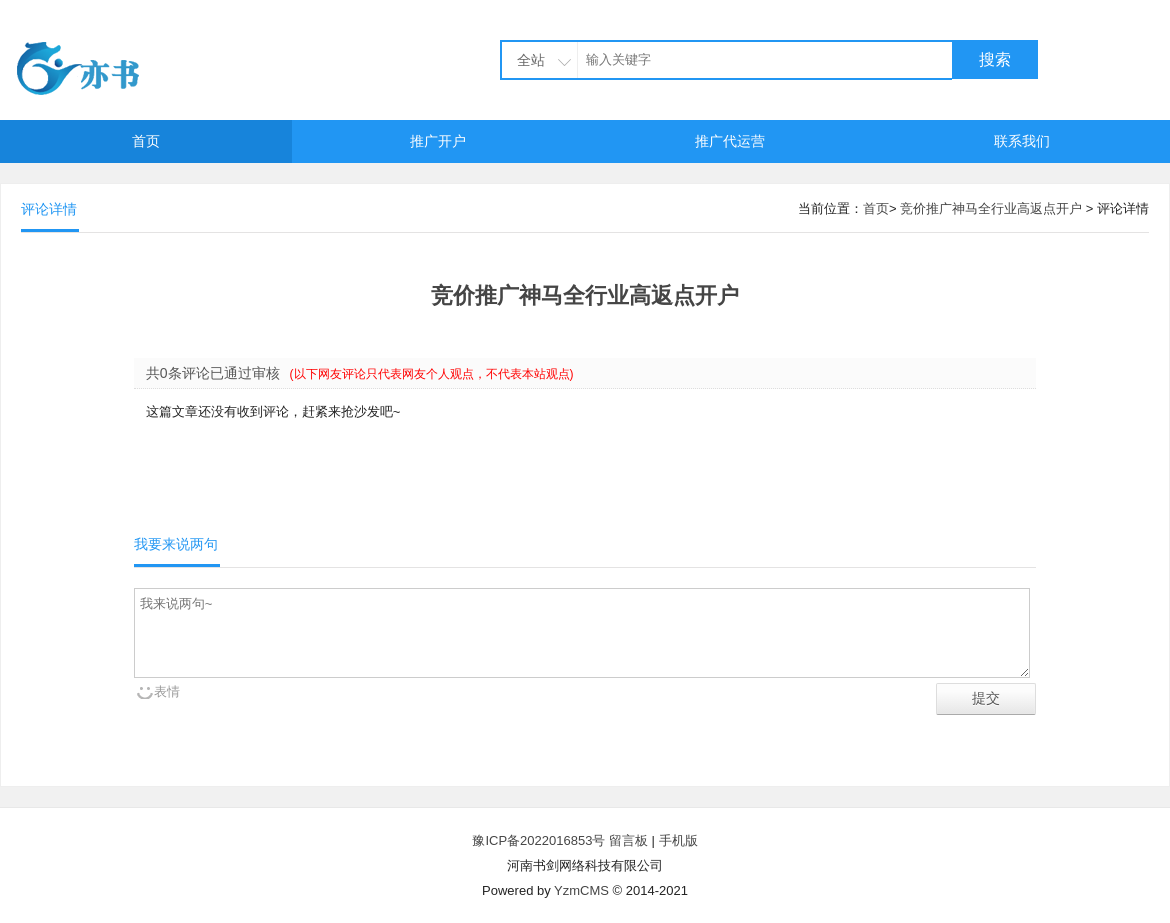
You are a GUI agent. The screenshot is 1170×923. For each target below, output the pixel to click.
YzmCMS (581, 890)
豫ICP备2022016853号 (540, 840)
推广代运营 (730, 141)
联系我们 (1022, 141)
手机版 (678, 840)
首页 (146, 141)
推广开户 (438, 141)
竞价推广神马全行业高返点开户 (991, 208)
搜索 (995, 59)
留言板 (628, 840)
